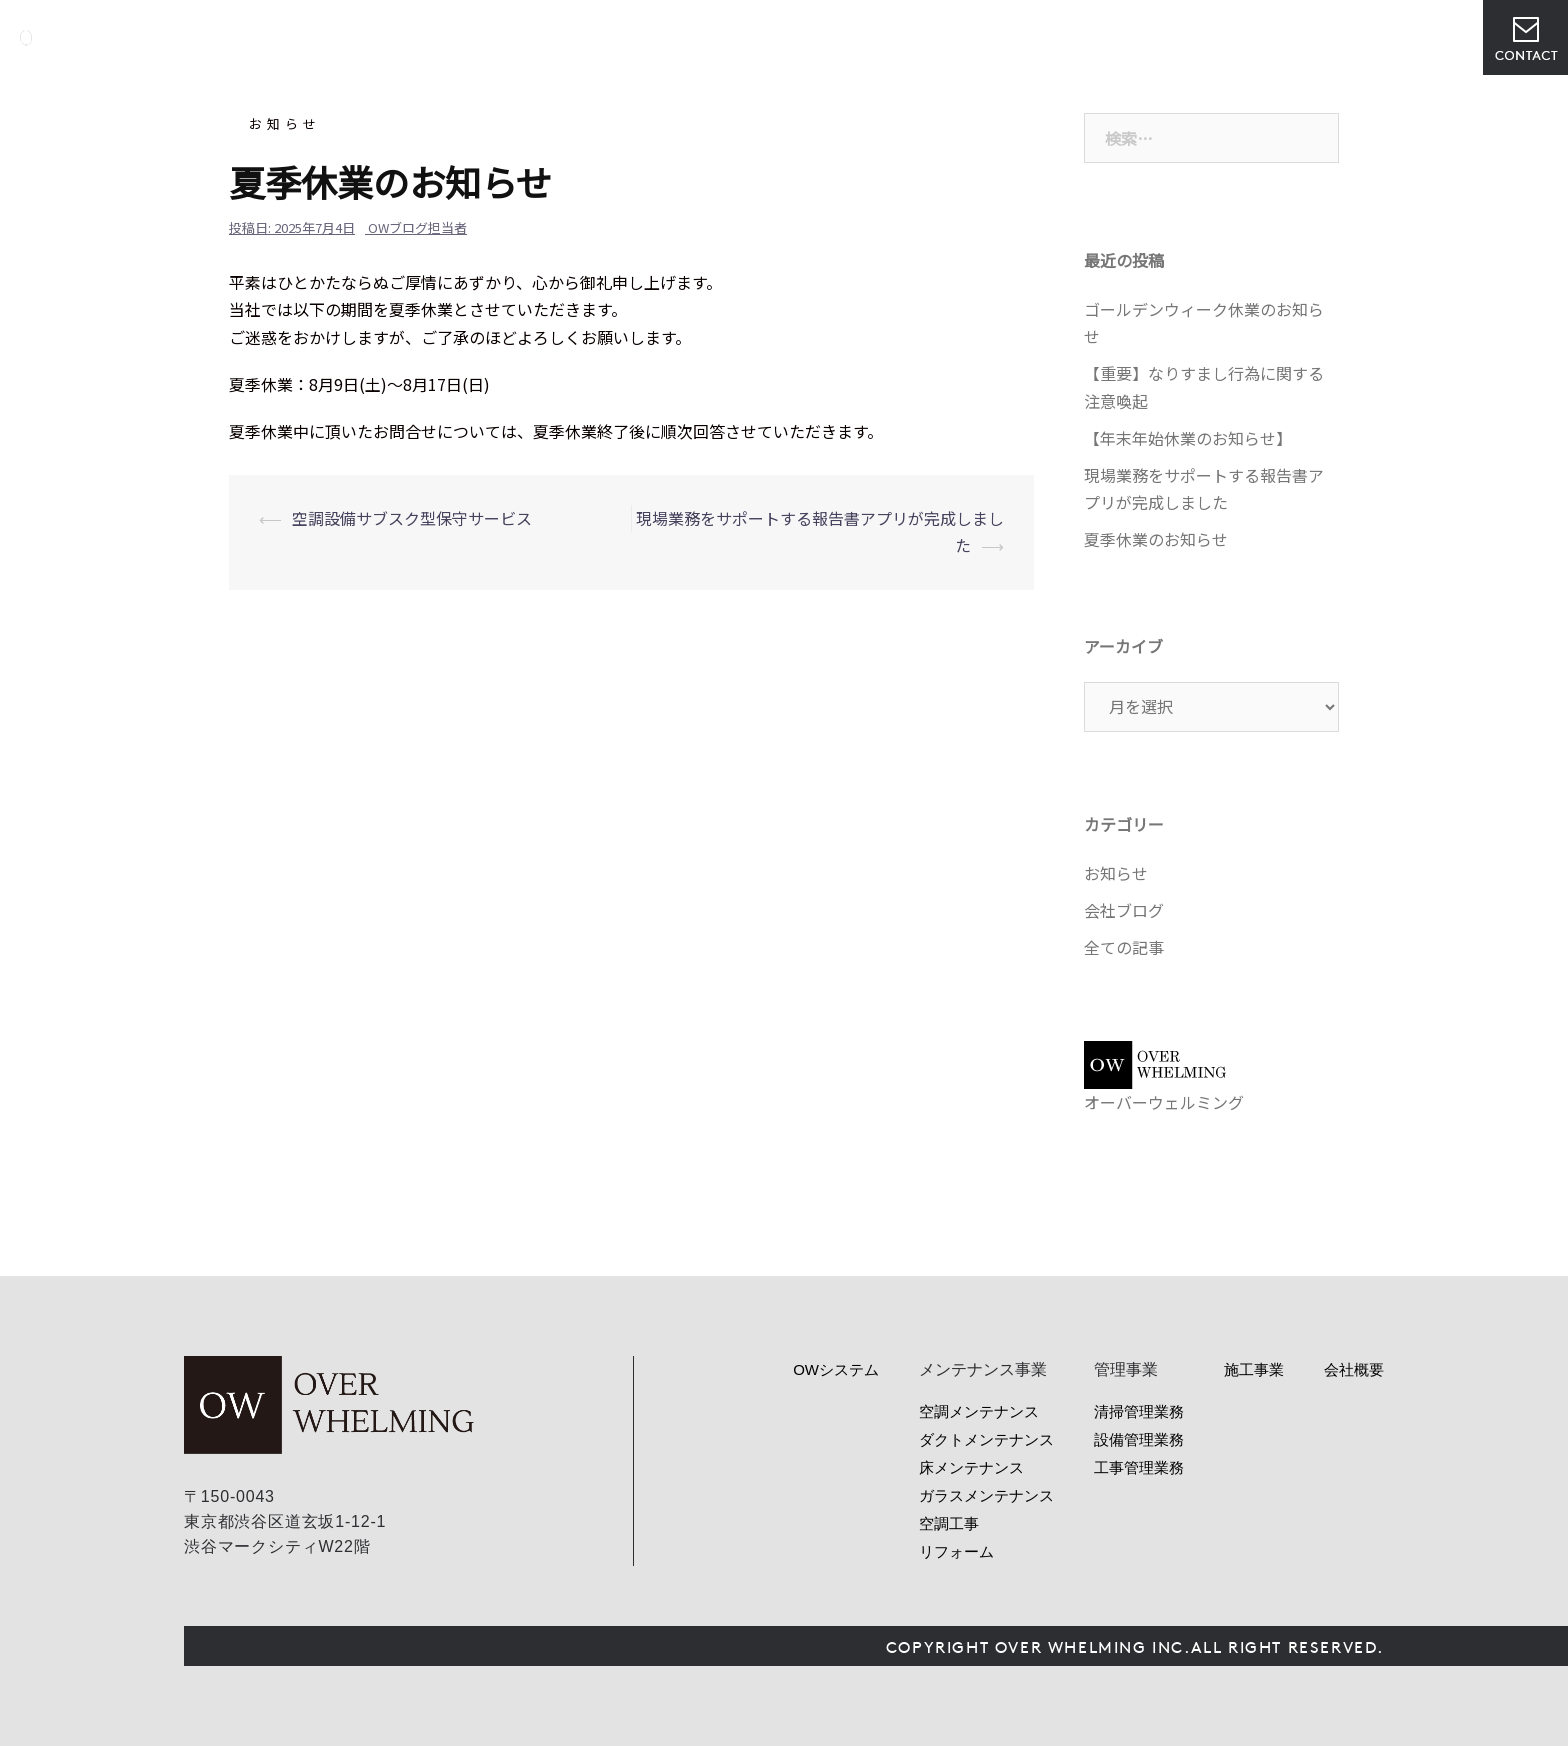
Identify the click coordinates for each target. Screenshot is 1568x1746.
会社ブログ (1124, 910)
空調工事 (949, 1523)
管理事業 (968, 37)
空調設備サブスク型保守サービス (412, 518)
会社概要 (1148, 37)
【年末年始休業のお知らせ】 (1188, 438)
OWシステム (775, 37)
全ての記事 (1124, 947)
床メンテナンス (971, 1467)
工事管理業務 (1139, 1467)
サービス (878, 37)
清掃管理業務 (1139, 1411)
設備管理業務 (1139, 1439)
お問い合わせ (1525, 37)
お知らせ (285, 123)
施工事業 (1254, 1369)
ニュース (1058, 37)
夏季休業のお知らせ (1156, 539)
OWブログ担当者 (417, 227)
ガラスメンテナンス (986, 1495)
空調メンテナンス (979, 1411)
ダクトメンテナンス (986, 1439)
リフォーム (956, 1551)
